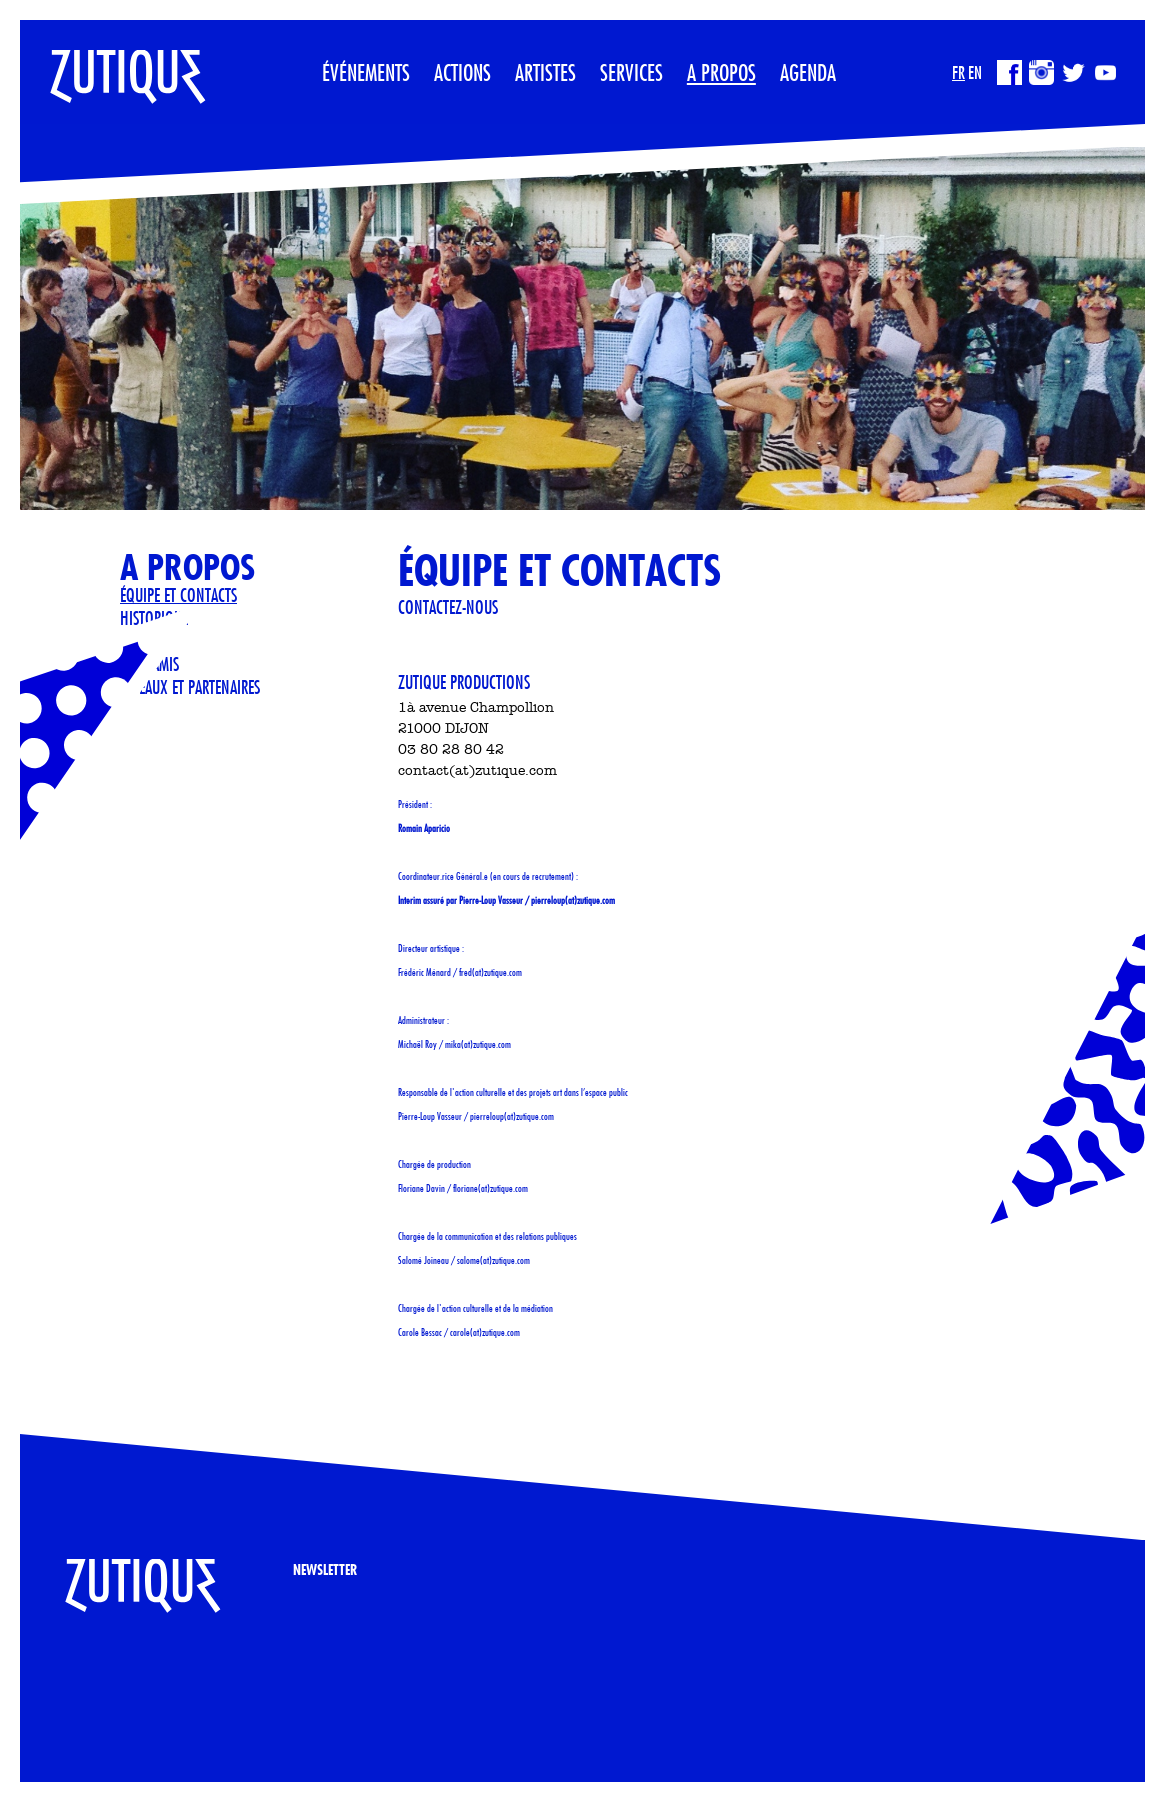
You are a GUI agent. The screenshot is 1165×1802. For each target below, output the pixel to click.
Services (631, 72)
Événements (366, 72)
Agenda (808, 72)
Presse (139, 641)
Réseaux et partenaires (190, 687)
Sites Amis (149, 664)
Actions (462, 72)
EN (975, 72)
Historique (154, 618)
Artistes (545, 72)
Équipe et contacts (178, 595)
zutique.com (596, 900)
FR (958, 72)
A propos (721, 72)
